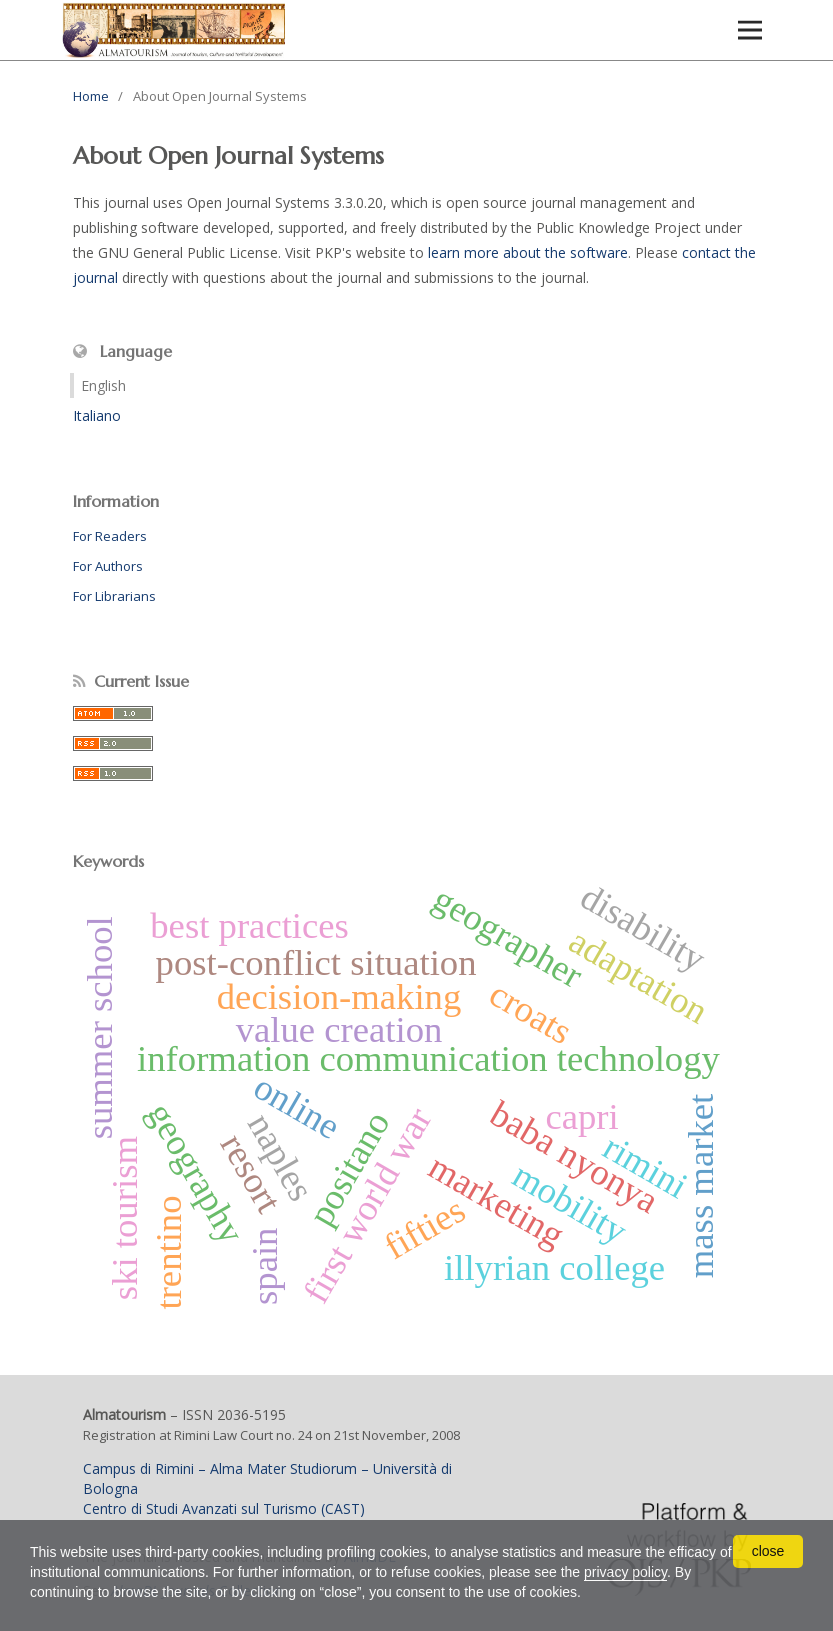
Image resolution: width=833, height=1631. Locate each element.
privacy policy (625, 1572)
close (768, 1551)
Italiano (97, 415)
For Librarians (114, 596)
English (103, 385)
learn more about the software (528, 252)
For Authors (108, 566)
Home (91, 96)
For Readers (110, 536)
